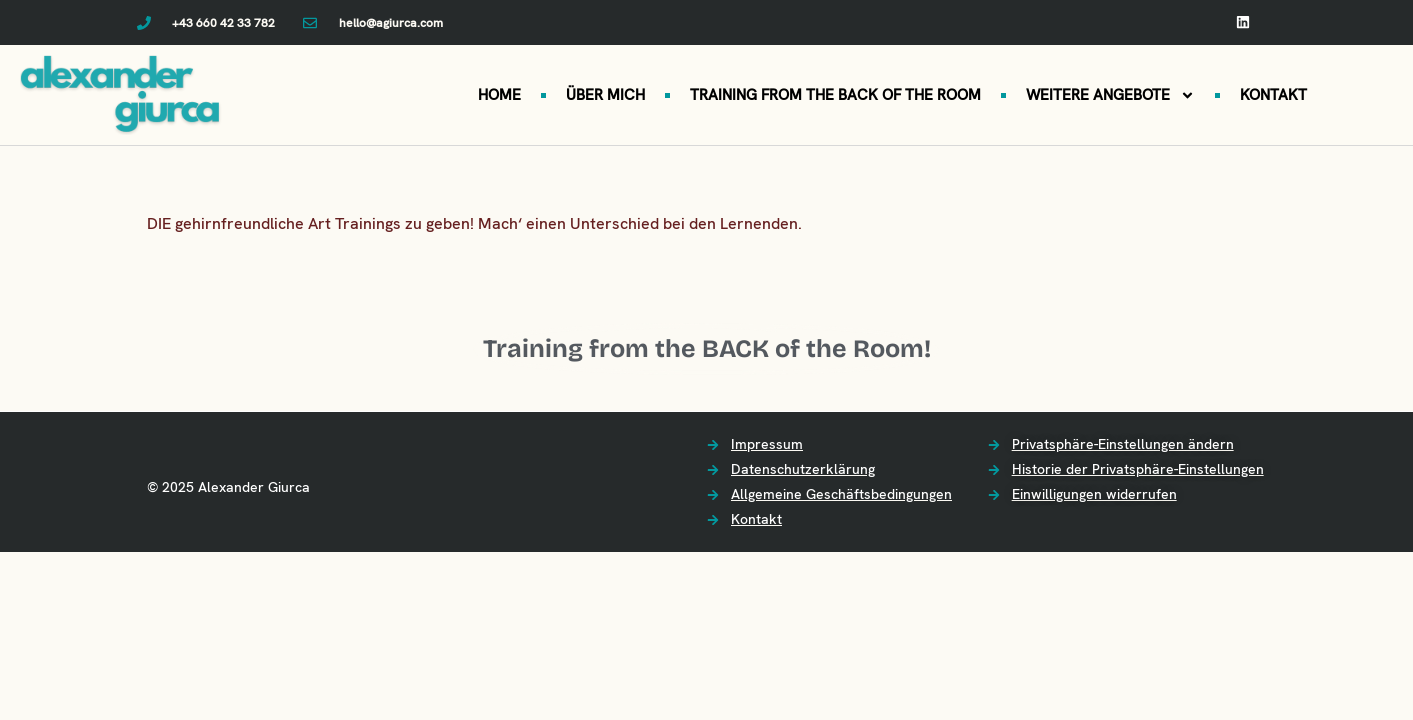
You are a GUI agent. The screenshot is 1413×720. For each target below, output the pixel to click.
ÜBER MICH (605, 95)
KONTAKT (1273, 95)
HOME (499, 95)
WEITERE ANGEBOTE (1110, 95)
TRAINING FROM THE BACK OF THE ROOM (835, 95)
